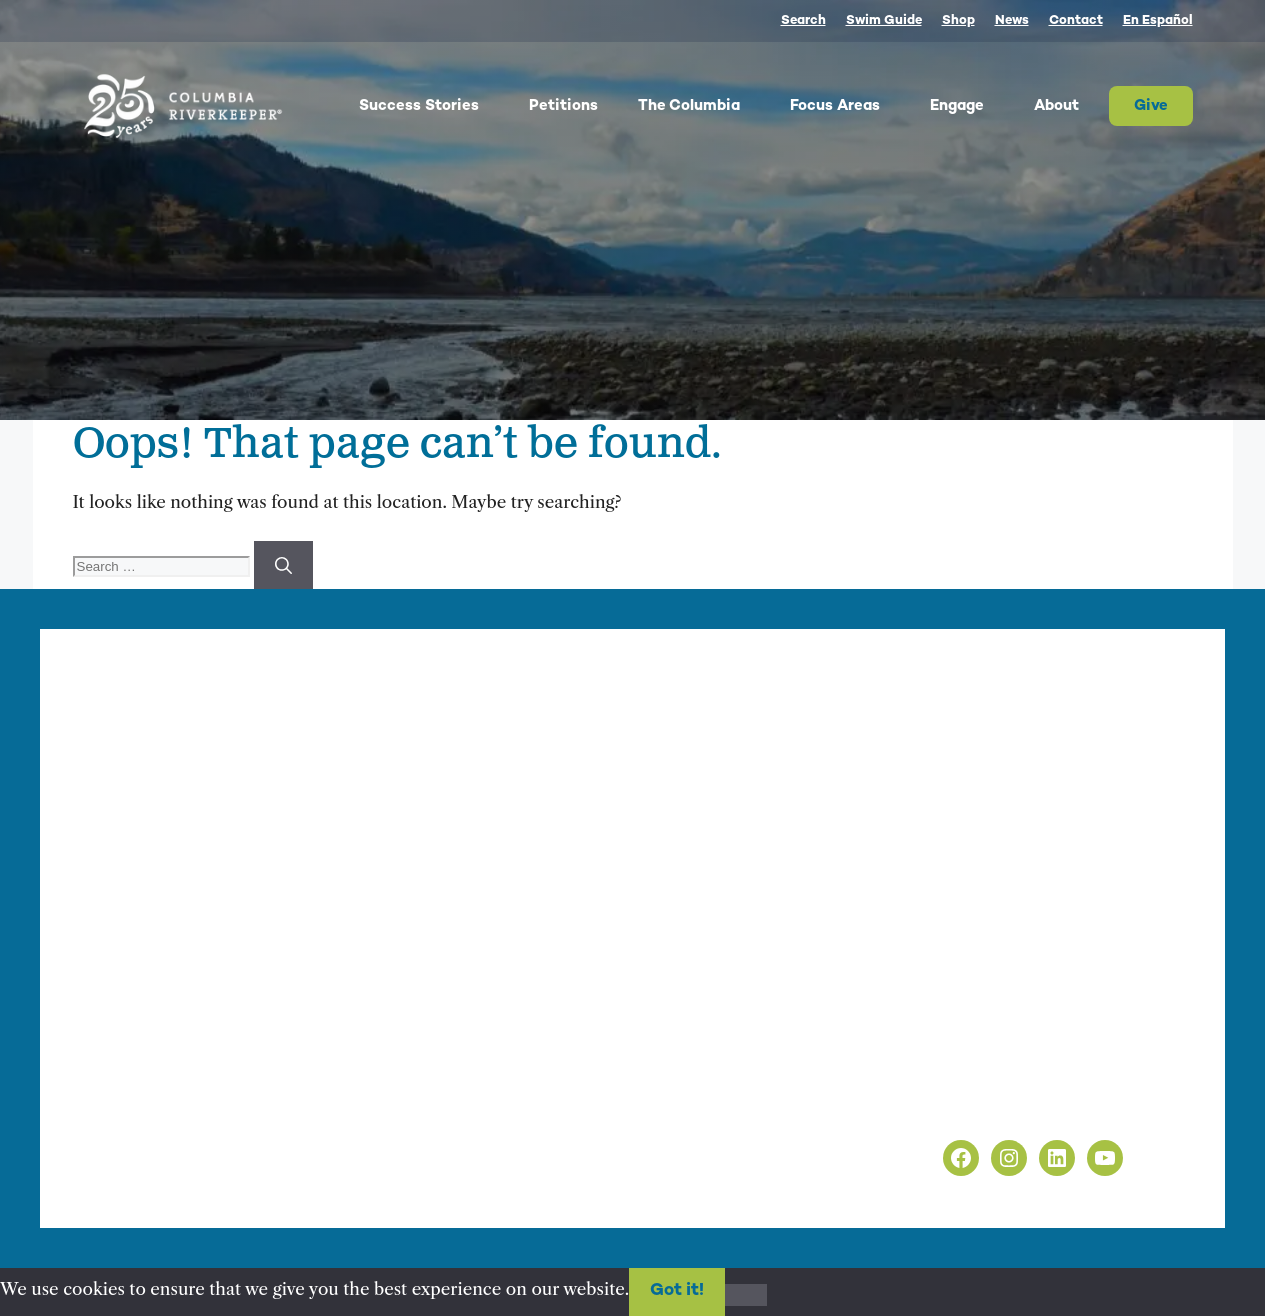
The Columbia (704, 106)
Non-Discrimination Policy (990, 1107)
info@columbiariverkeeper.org (547, 895)
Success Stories (434, 106)
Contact (1076, 21)
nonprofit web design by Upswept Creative (490, 1178)
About (1071, 106)
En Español (1158, 21)
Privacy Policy (938, 1081)
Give (1151, 106)
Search (803, 21)
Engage (972, 106)
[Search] (283, 565)
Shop (958, 21)
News (1012, 21)
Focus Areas (850, 106)
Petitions (563, 106)
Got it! (677, 1291)
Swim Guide (884, 21)
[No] (746, 1295)
